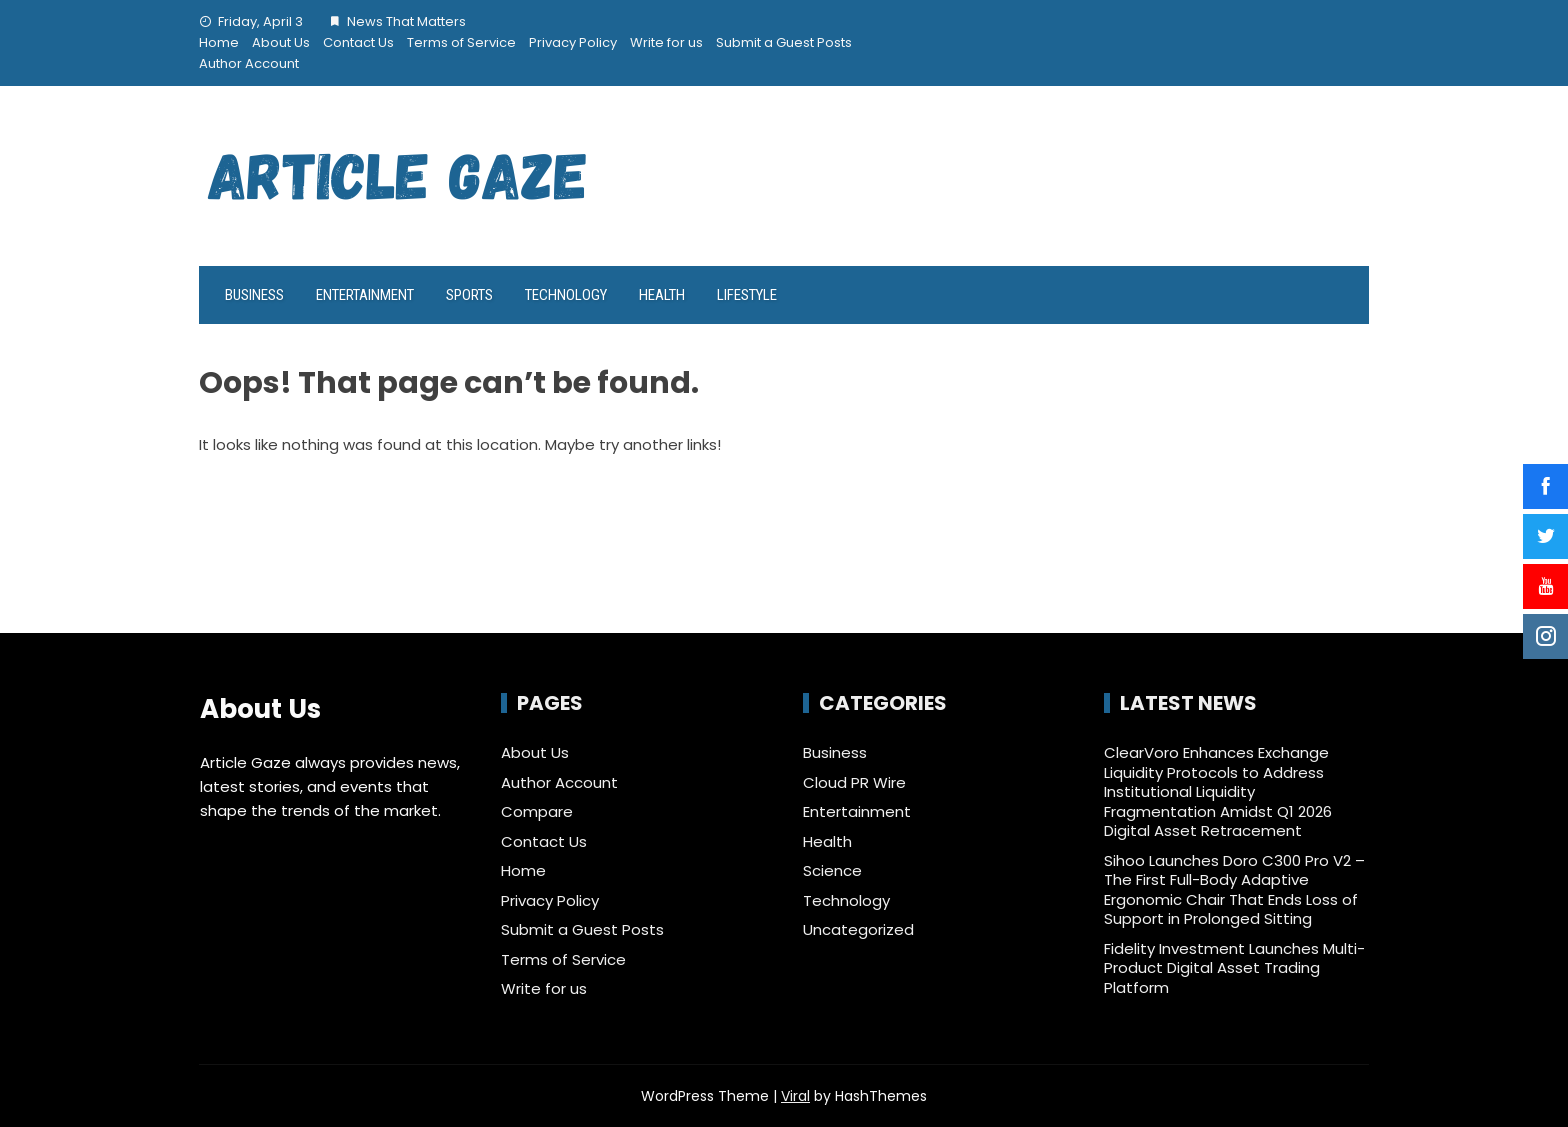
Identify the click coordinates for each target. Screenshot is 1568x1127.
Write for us (666, 42)
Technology (566, 295)
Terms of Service (461, 42)
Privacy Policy (573, 42)
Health (662, 295)
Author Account (249, 63)
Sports (469, 295)
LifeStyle (747, 295)
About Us (281, 42)
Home (219, 42)
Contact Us (358, 42)
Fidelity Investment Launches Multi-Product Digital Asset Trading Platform (1234, 968)
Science (832, 871)
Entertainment (365, 295)
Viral (795, 1096)
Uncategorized (858, 930)
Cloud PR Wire (854, 783)
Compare (537, 811)
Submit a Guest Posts (784, 42)
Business (254, 295)
